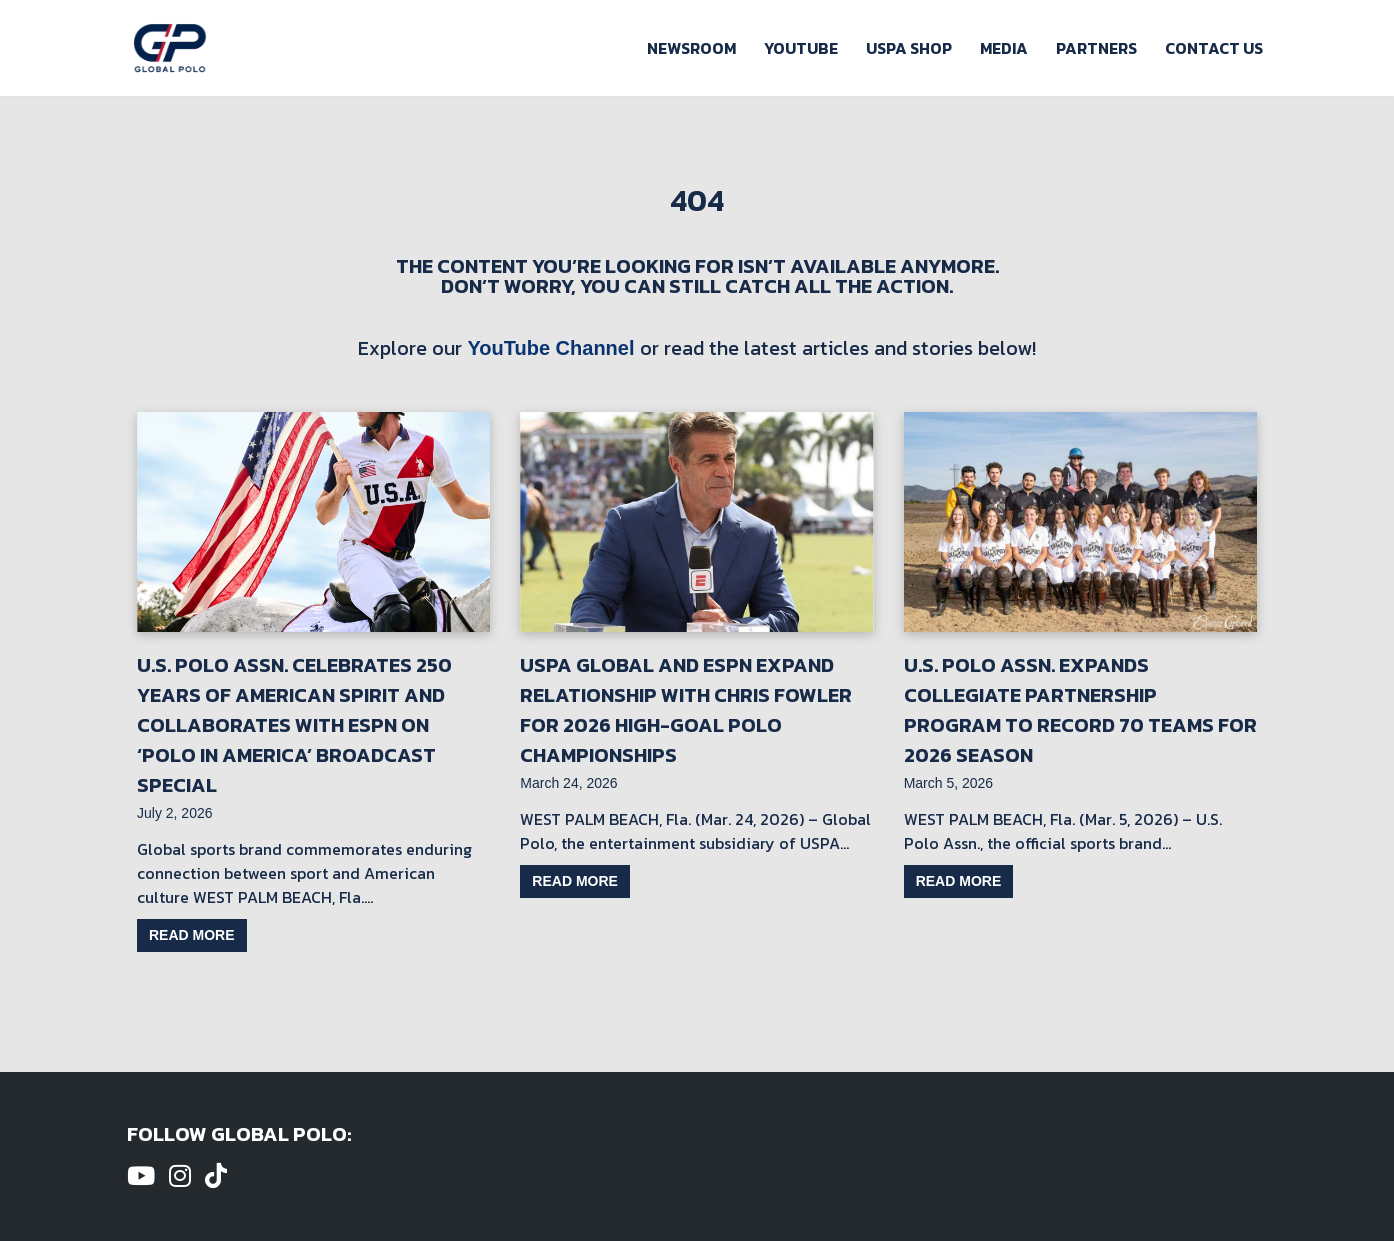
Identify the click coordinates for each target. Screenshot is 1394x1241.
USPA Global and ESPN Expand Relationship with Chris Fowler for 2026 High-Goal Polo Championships (686, 710)
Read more (192, 935)
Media (1004, 48)
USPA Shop (909, 48)
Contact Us (1214, 48)
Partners (1096, 48)
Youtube (801, 48)
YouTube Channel (550, 348)
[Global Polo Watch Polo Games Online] (170, 48)
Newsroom (691, 48)
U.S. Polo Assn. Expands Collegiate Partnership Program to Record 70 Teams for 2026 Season (1080, 710)
